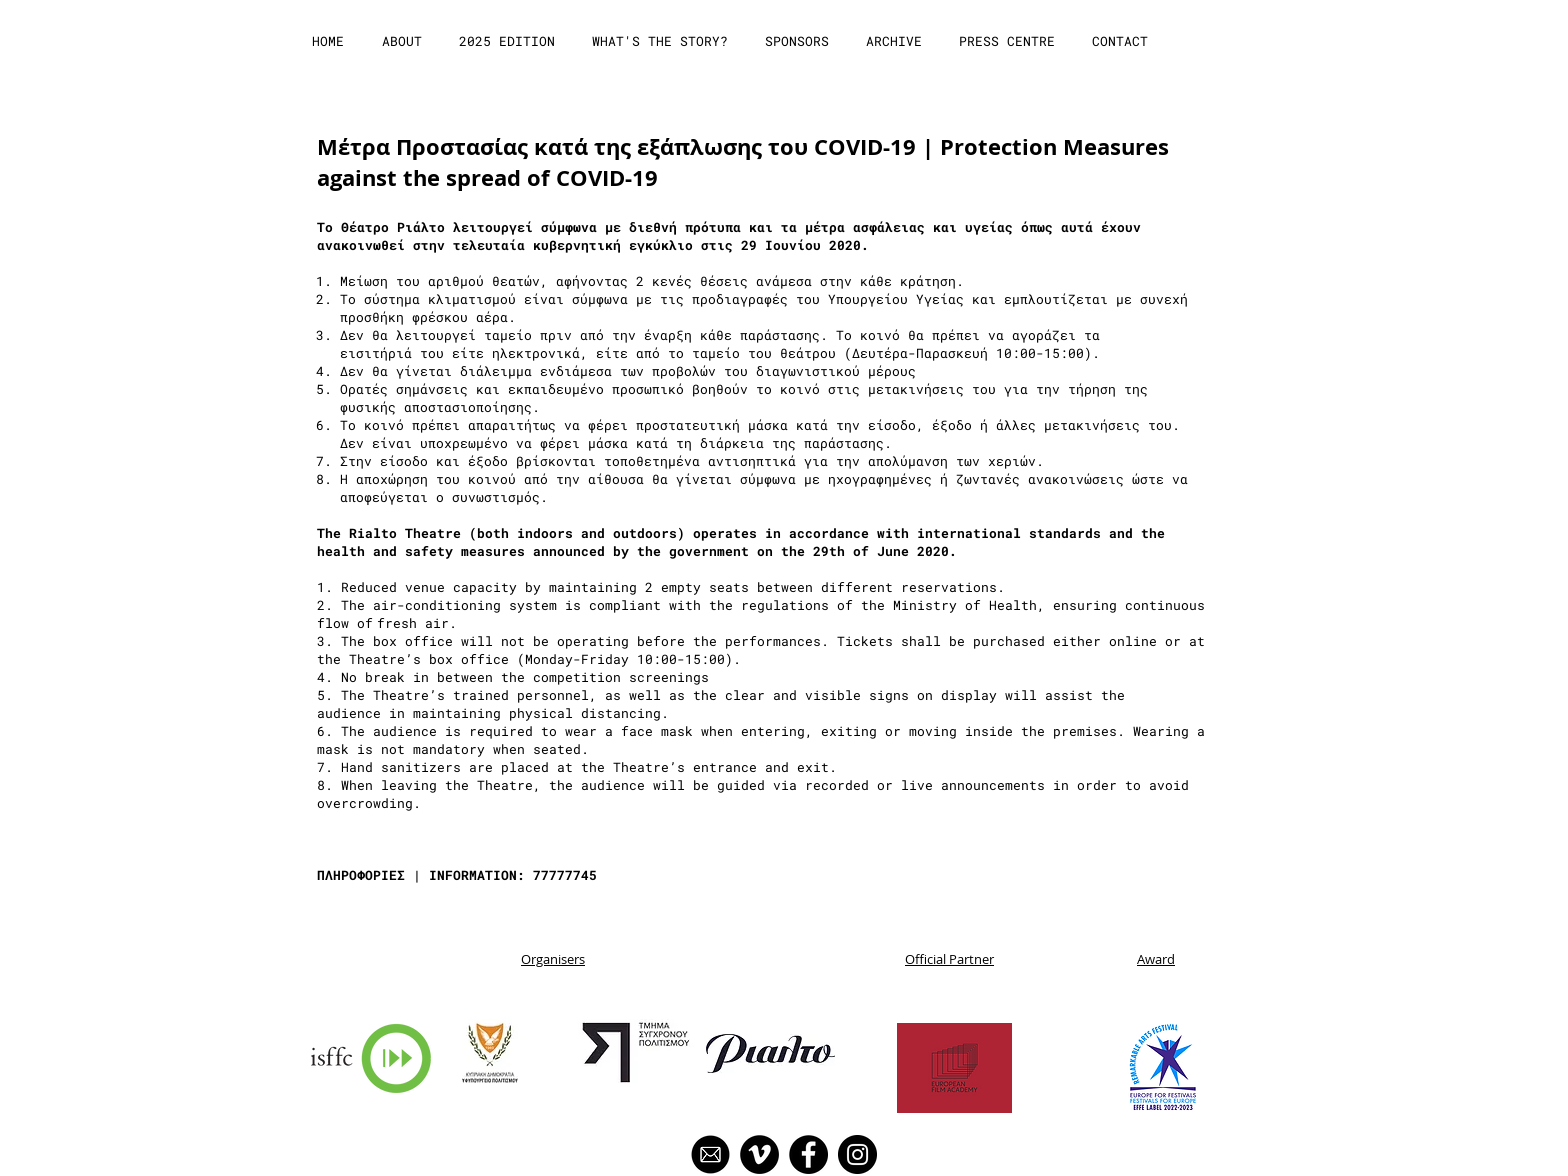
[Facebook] (808, 1154)
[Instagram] (857, 1154)
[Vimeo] (759, 1154)
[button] (403, 41)
